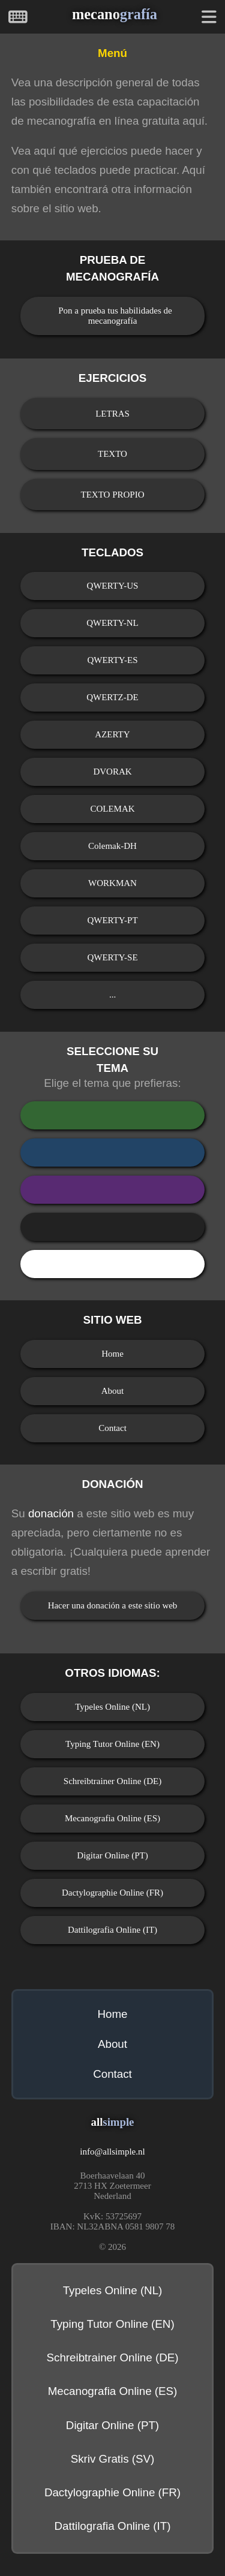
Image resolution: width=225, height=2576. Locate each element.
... (112, 994)
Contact (112, 1428)
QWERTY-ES (112, 660)
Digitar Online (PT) (112, 1855)
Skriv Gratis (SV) (113, 2459)
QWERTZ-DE (112, 697)
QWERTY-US (113, 585)
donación (51, 1513)
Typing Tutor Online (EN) (112, 1744)
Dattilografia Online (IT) (112, 1930)
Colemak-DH (112, 846)
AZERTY (112, 734)
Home (112, 1353)
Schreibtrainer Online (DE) (112, 1781)
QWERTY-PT (112, 920)
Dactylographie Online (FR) (112, 1892)
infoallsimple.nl (112, 2151)
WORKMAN (112, 883)
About (112, 1391)
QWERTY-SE (112, 957)
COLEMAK (112, 809)
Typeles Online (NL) (112, 1707)
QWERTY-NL (112, 623)
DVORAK (112, 771)
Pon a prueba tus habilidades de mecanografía (115, 316)
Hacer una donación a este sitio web (113, 1605)
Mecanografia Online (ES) (112, 1818)
